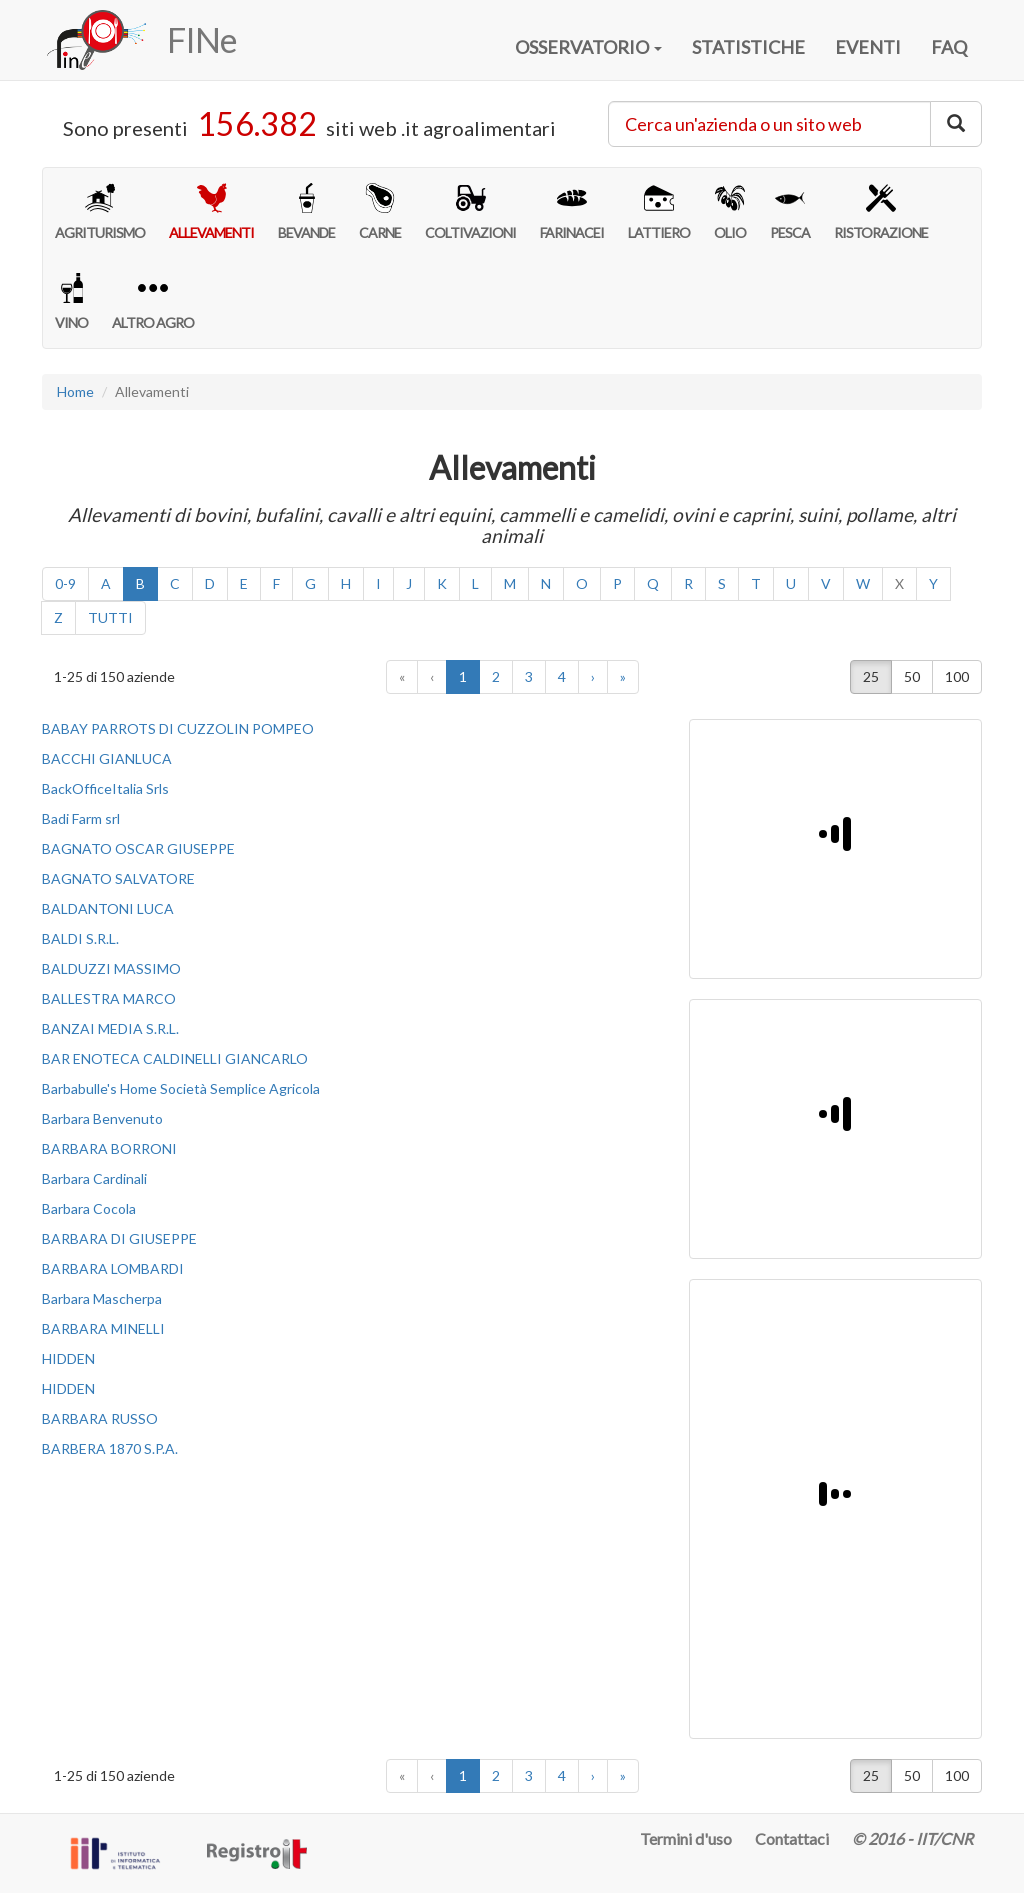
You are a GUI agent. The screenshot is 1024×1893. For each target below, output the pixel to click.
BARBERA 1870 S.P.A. (110, 1448)
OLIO (730, 212)
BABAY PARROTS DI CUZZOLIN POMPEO (178, 728)
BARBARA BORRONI (109, 1148)
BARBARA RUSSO (100, 1418)
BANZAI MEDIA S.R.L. (110, 1028)
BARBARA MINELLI (103, 1328)
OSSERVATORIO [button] (588, 47)
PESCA (790, 212)
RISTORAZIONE (881, 212)
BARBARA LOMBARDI (113, 1268)
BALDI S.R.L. (80, 938)
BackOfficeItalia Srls (105, 788)
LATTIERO (659, 212)
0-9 (65, 583)
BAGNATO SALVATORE (118, 878)
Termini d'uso (686, 1838)
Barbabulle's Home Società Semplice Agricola (181, 1088)
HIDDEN (68, 1358)
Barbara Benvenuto (102, 1118)
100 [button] (957, 676)
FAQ (949, 47)
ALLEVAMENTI (211, 212)
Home (75, 391)
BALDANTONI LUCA (108, 908)
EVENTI (868, 47)
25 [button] (871, 676)
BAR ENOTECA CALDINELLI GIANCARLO (175, 1058)
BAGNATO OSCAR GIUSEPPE (138, 848)
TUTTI (110, 617)
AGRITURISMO (100, 212)
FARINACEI (572, 212)
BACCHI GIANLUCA (107, 758)
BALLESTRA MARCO (109, 998)
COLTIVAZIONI (470, 212)
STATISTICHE (748, 47)
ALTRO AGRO (153, 302)
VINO (71, 302)
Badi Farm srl (81, 818)
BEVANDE (306, 212)
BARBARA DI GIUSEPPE (119, 1238)
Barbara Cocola (89, 1208)
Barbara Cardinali (94, 1178)
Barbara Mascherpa (102, 1298)
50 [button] (912, 676)
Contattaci (792, 1838)
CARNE (380, 212)
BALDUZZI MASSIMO (111, 968)
